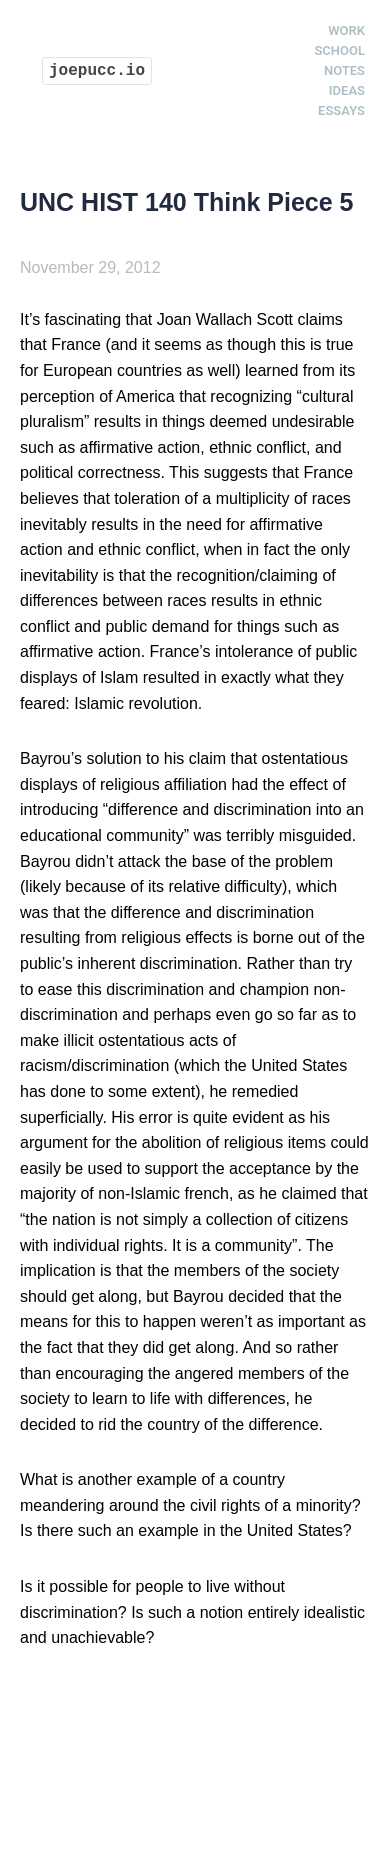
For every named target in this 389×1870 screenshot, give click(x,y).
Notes (344, 70)
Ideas (347, 90)
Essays (341, 110)
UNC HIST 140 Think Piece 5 (186, 202)
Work (346, 30)
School (339, 50)
